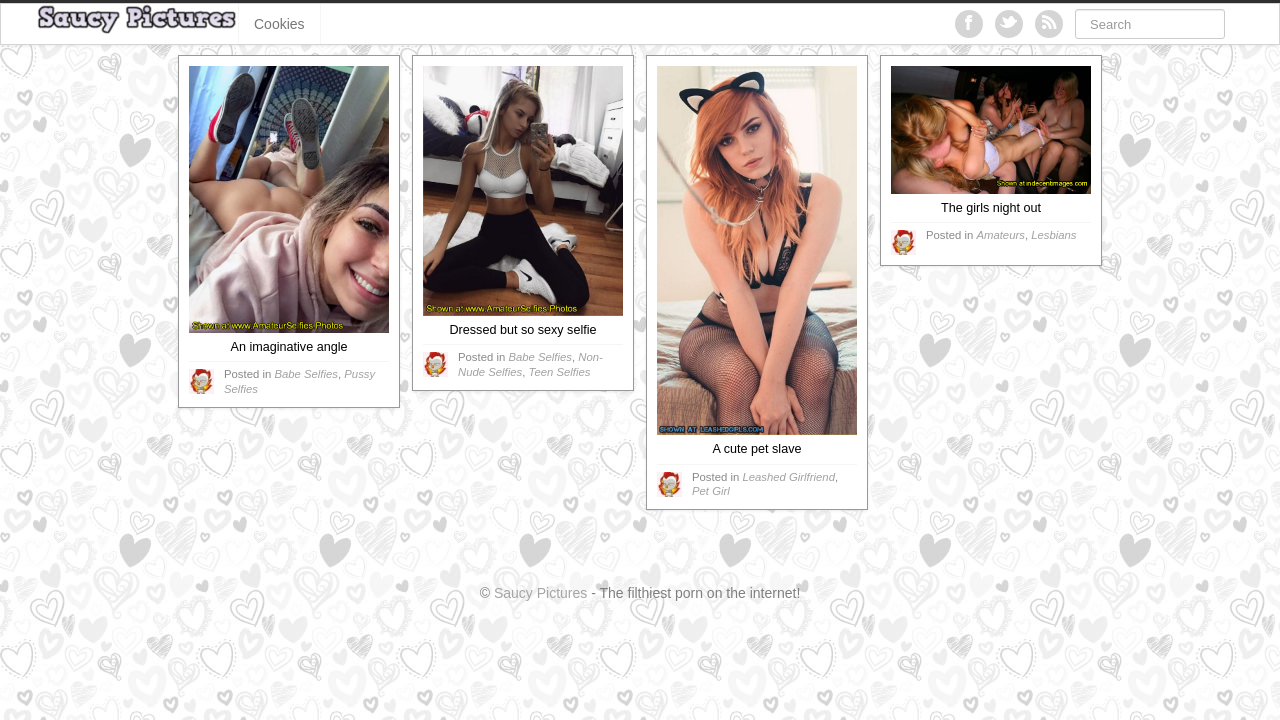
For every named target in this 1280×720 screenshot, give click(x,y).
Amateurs (1000, 235)
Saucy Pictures (540, 593)
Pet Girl (711, 491)
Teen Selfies (560, 372)
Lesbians (1053, 235)
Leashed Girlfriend (788, 477)
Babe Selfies (306, 374)
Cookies (279, 24)
